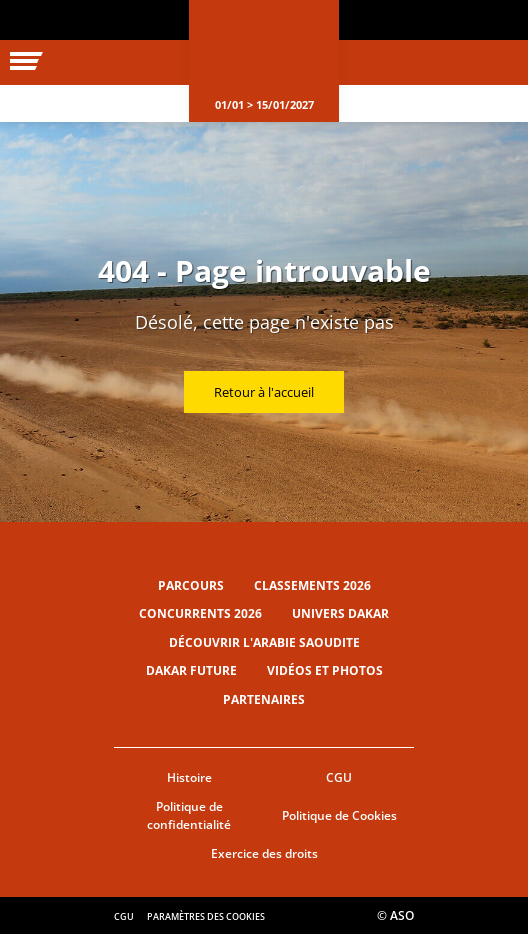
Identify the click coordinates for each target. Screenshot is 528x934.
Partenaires (264, 699)
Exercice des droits (264, 853)
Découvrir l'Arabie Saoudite (264, 642)
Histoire (189, 777)
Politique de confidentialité (189, 816)
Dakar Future (191, 670)
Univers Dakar (340, 613)
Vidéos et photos (325, 670)
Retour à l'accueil (264, 392)
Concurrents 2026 (200, 613)
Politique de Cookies (339, 815)
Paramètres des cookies (206, 916)
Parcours (191, 585)
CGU (339, 777)
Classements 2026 (312, 585)
